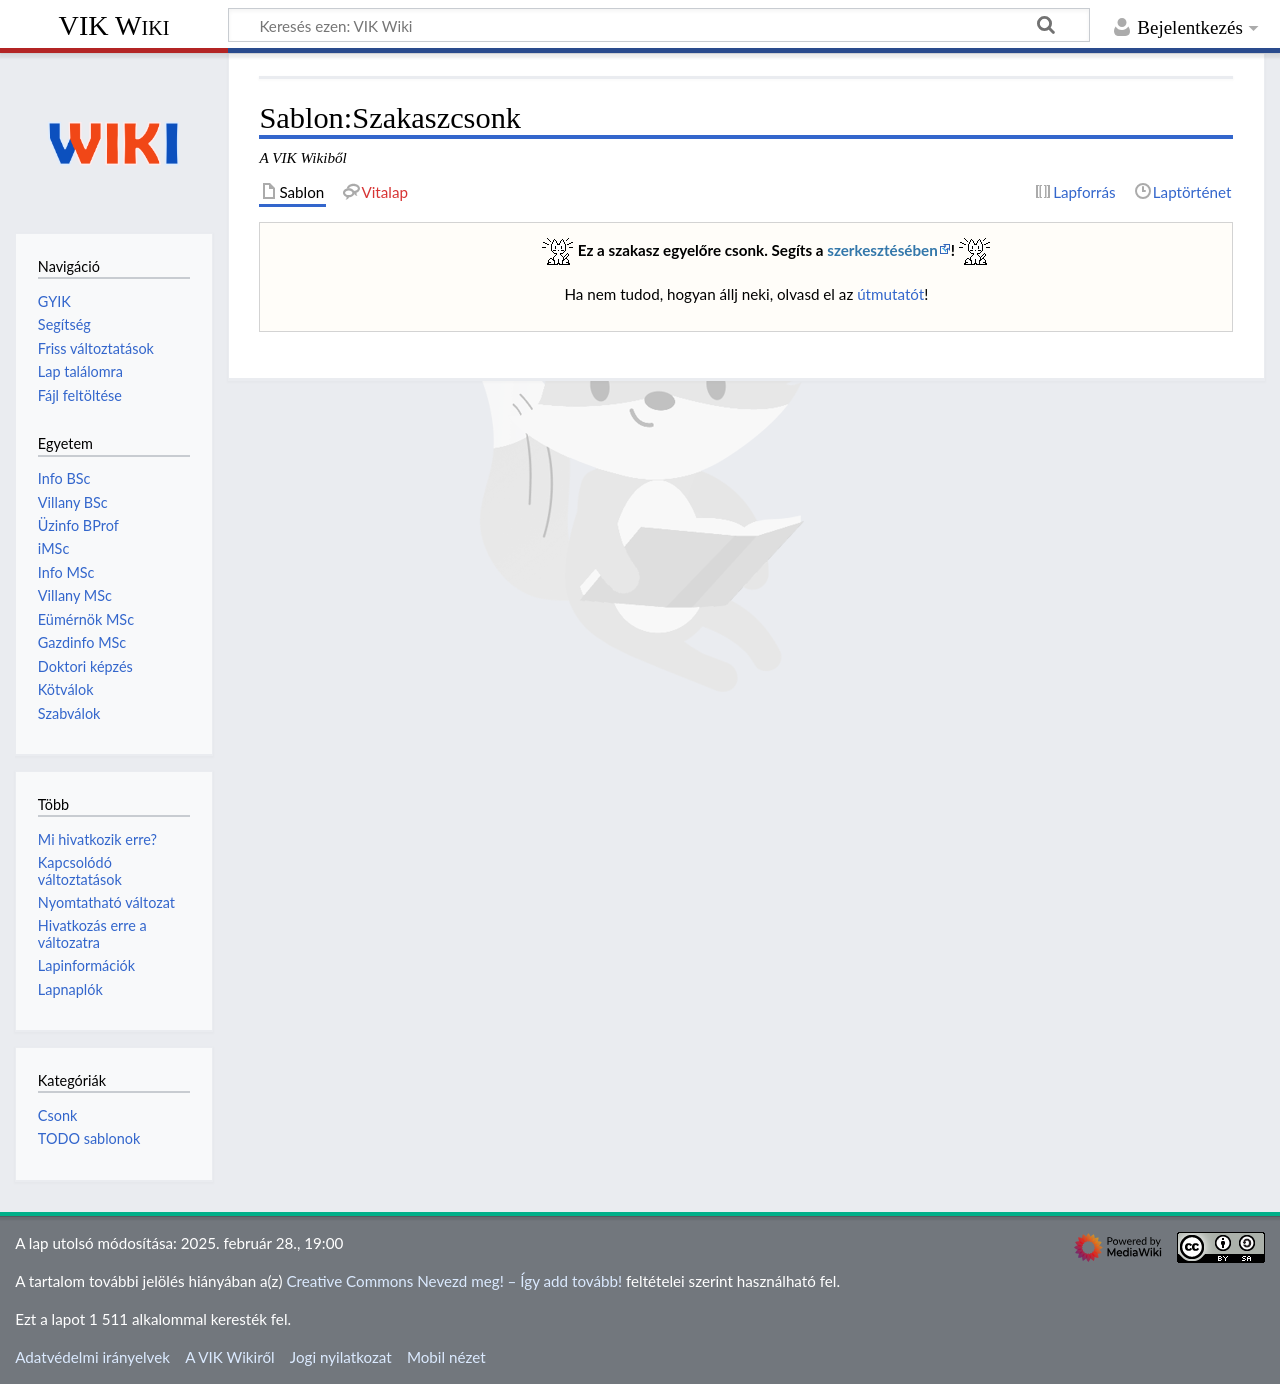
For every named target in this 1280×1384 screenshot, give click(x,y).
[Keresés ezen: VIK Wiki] (659, 25)
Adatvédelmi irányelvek (92, 1357)
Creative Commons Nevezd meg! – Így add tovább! (454, 1281)
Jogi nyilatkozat (341, 1357)
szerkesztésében (882, 250)
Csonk (57, 1115)
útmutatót (890, 294)
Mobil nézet (446, 1357)
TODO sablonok (89, 1138)
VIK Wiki (114, 25)
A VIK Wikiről (229, 1357)
